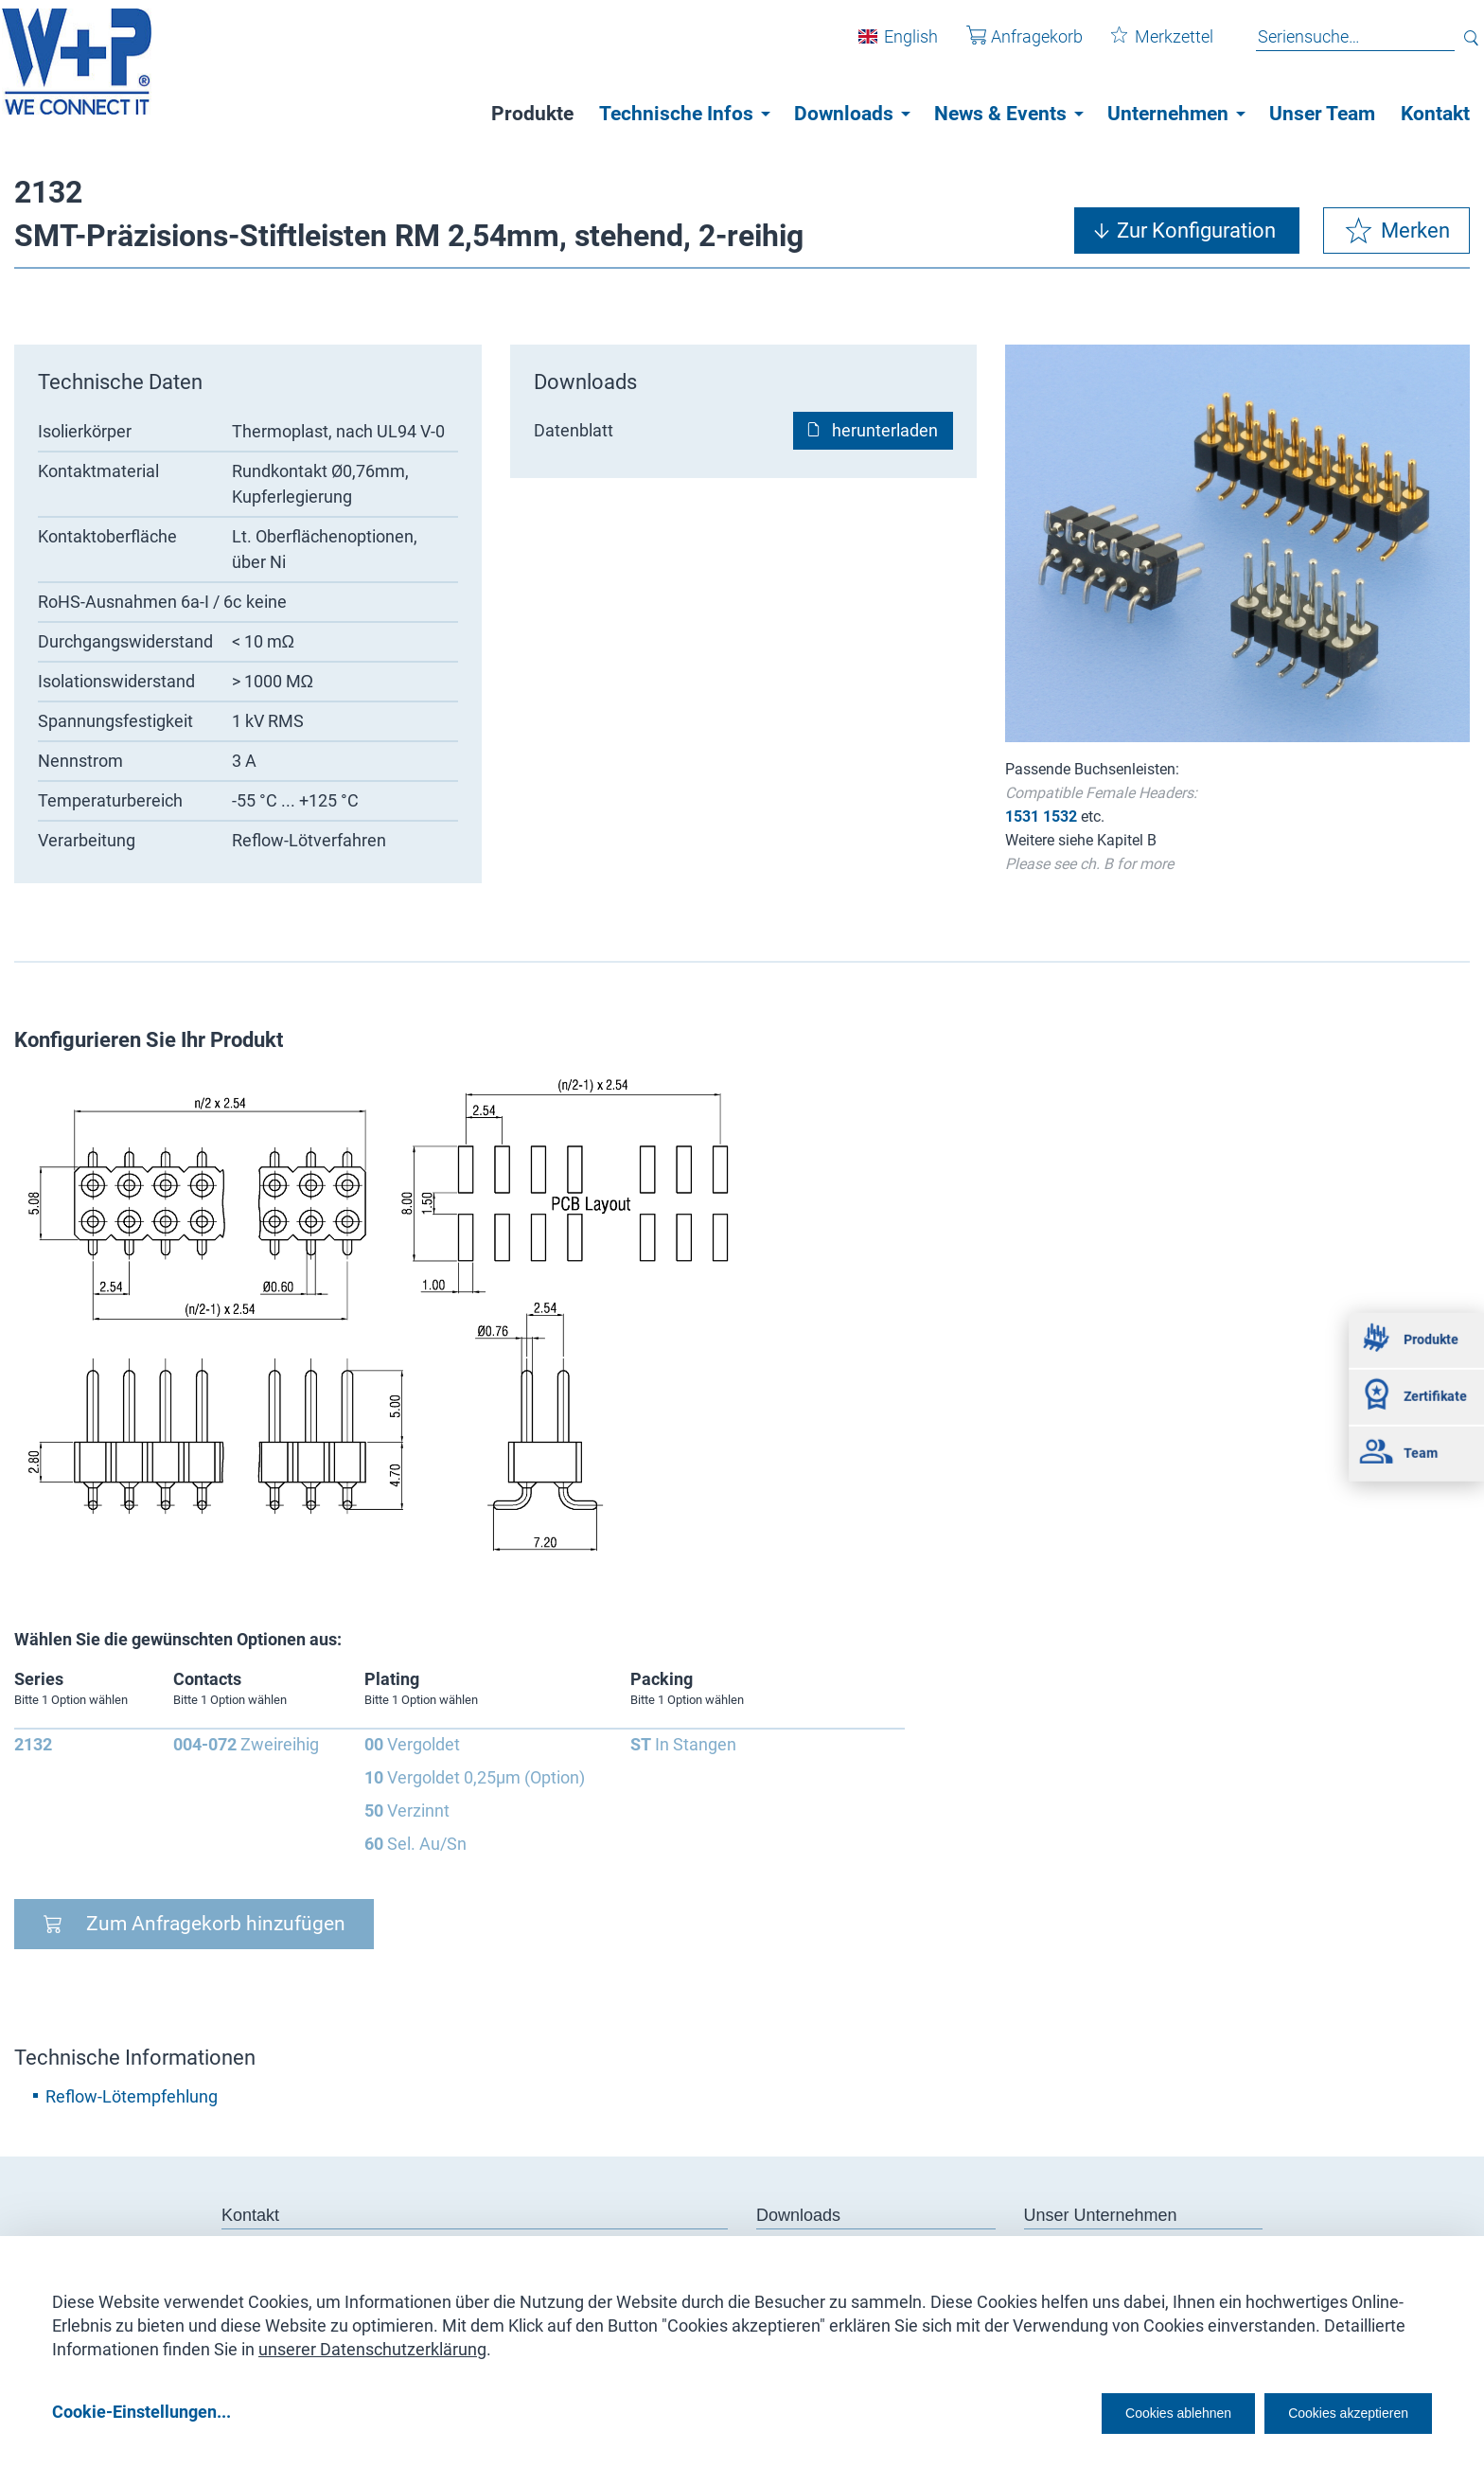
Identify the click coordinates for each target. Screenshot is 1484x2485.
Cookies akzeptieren (1331, 2411)
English (897, 46)
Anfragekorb (1010, 46)
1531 (1022, 816)
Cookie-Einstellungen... (141, 2411)
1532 (1060, 816)
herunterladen (885, 430)
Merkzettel (1148, 46)
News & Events (1000, 113)
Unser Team (1322, 113)
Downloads (843, 113)
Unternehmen (1167, 113)
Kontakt (1435, 113)
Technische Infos (676, 113)
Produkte (532, 113)
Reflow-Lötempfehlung (131, 2096)
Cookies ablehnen (1119, 2411)
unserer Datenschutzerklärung (372, 2342)
